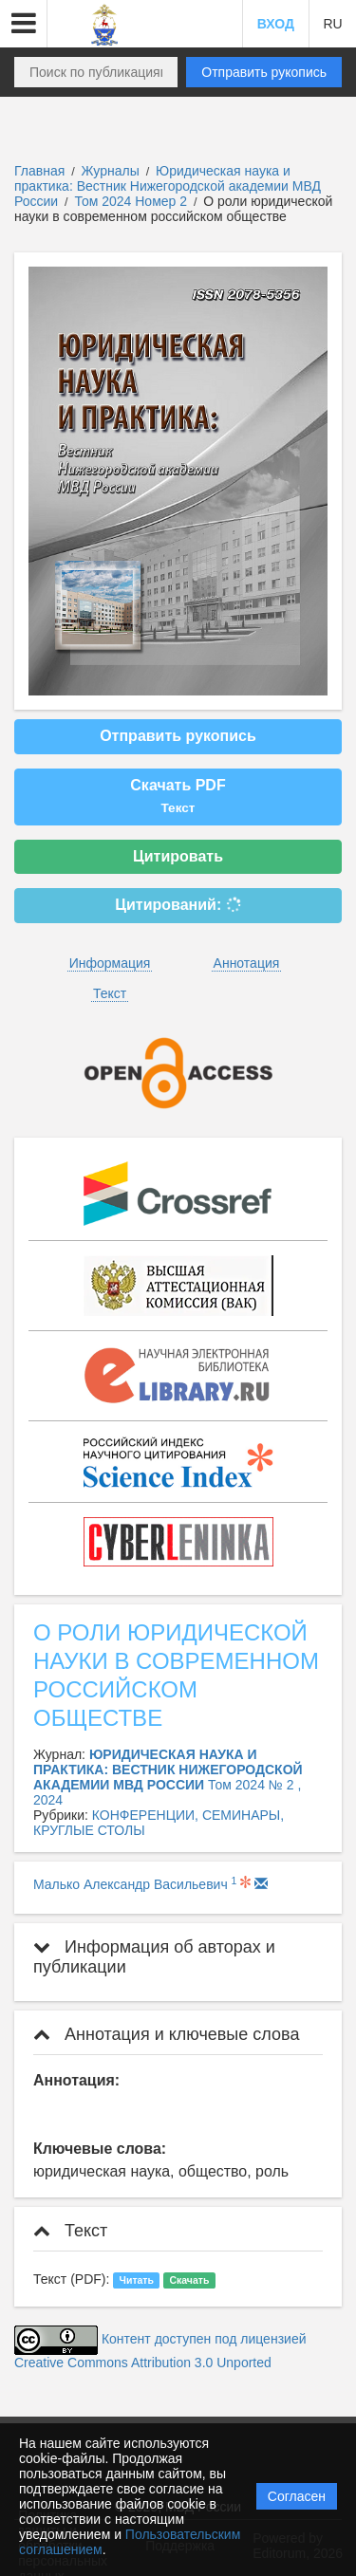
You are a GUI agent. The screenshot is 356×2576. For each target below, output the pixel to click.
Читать (137, 2280)
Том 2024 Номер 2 (132, 201)
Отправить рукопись (264, 72)
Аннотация (247, 963)
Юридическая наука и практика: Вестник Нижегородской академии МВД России (167, 186)
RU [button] (332, 23)
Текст (109, 993)
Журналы (111, 170)
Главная (39, 170)
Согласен (297, 2496)
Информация (110, 963)
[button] (23, 23)
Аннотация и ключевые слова (166, 2034)
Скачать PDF (177, 796)
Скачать (189, 2280)
